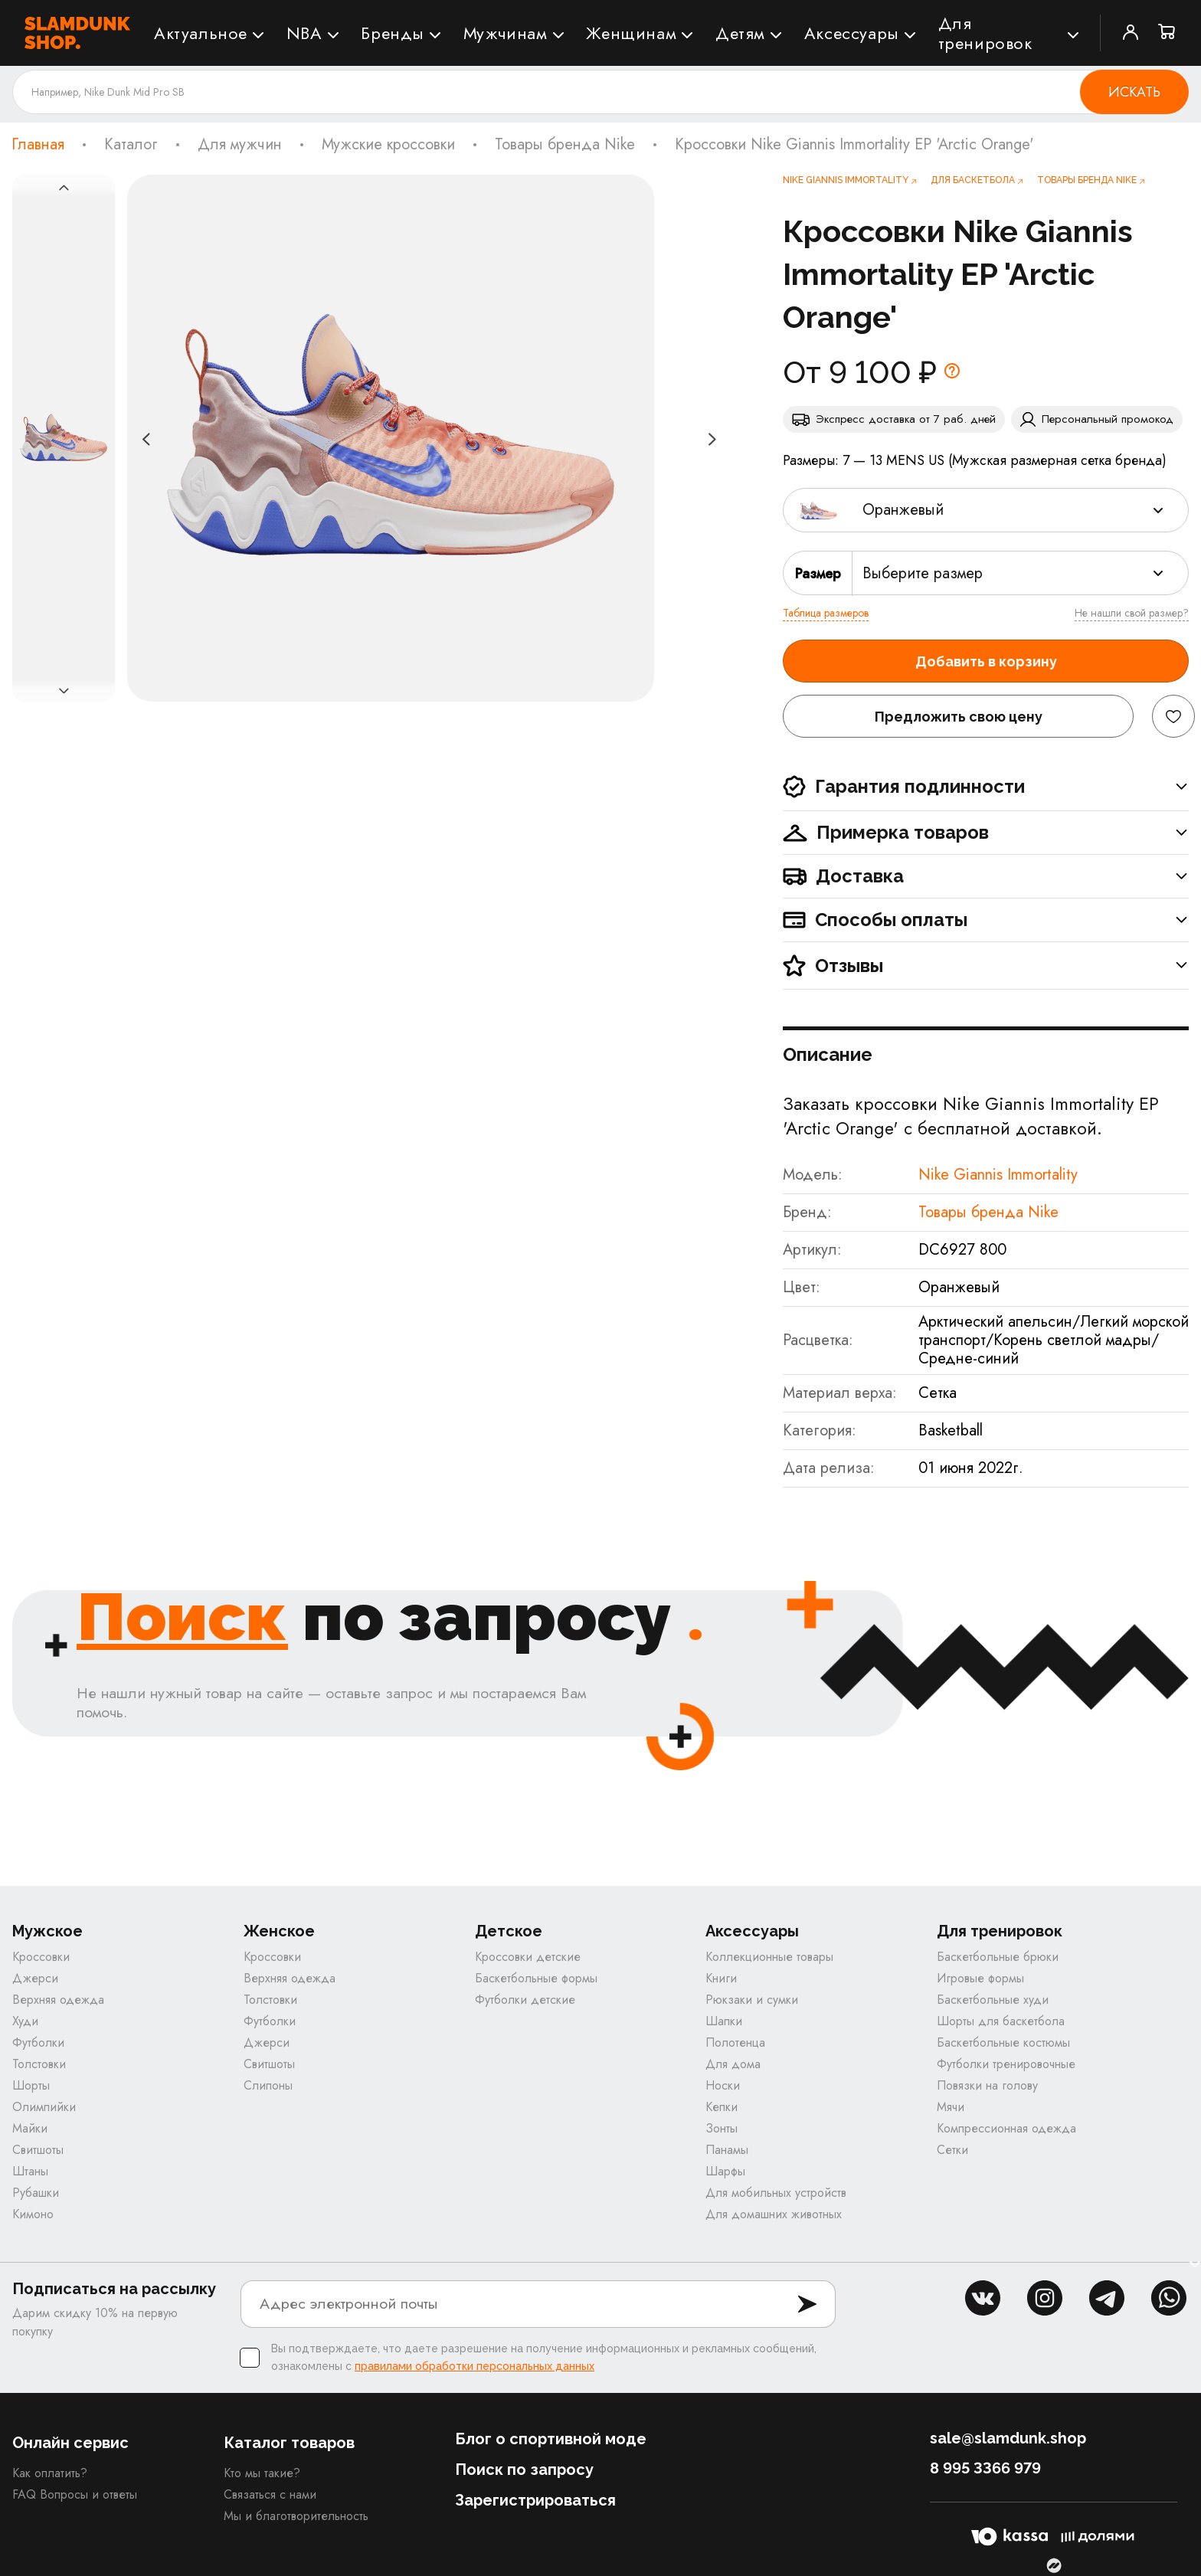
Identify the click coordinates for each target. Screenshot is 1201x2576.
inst (1044, 2298)
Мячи (950, 2107)
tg (1106, 2298)
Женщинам (631, 33)
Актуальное (200, 33)
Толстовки (39, 2064)
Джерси (35, 1978)
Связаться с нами (270, 2494)
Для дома (733, 2064)
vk (982, 2298)
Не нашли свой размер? (1132, 612)
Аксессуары (851, 33)
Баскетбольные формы (536, 1978)
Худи (25, 2021)
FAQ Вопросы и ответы (74, 2494)
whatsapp (1168, 2298)
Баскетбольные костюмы (1003, 2042)
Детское (508, 1931)
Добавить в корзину (986, 661)
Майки (29, 2128)
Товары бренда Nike (565, 145)
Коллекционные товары (769, 1957)
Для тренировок (985, 33)
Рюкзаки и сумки (751, 1999)
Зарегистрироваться (535, 2500)
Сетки (952, 2150)
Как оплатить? (49, 2473)
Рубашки (35, 2192)
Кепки (721, 2107)
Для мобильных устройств (775, 2192)
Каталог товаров (289, 2443)
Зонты (721, 2128)
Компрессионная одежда (1006, 2128)
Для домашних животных (773, 2214)
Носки (722, 2085)
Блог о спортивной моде (550, 2439)
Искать (1134, 92)
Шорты (31, 2085)
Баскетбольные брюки (998, 1957)
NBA (304, 33)
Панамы (726, 2150)
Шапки (723, 2021)
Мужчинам (505, 33)
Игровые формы (980, 1978)
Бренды (392, 33)
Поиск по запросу (524, 2469)
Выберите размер (922, 573)
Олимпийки (44, 2107)
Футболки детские (525, 1999)
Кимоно (33, 2214)
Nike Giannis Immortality (998, 1175)
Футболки (38, 2042)
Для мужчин (240, 145)
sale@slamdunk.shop (1008, 2438)
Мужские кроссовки (388, 145)
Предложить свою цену (958, 717)
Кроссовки (41, 1957)
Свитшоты (38, 2150)
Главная (37, 145)
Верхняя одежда (58, 1999)
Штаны (30, 2171)
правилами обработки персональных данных (474, 2366)
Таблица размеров (826, 612)
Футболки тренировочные (1006, 2064)
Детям (740, 33)
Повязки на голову (987, 2085)
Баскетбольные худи (993, 1999)
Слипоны (268, 2085)
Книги (721, 1978)
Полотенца (735, 2042)
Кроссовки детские (528, 1957)
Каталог (131, 145)
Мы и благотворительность (296, 2516)
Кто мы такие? (262, 2473)
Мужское (47, 1931)
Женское (279, 1931)
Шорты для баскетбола (1001, 2021)
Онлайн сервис (70, 2443)
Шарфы (725, 2171)
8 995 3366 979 (985, 2468)
